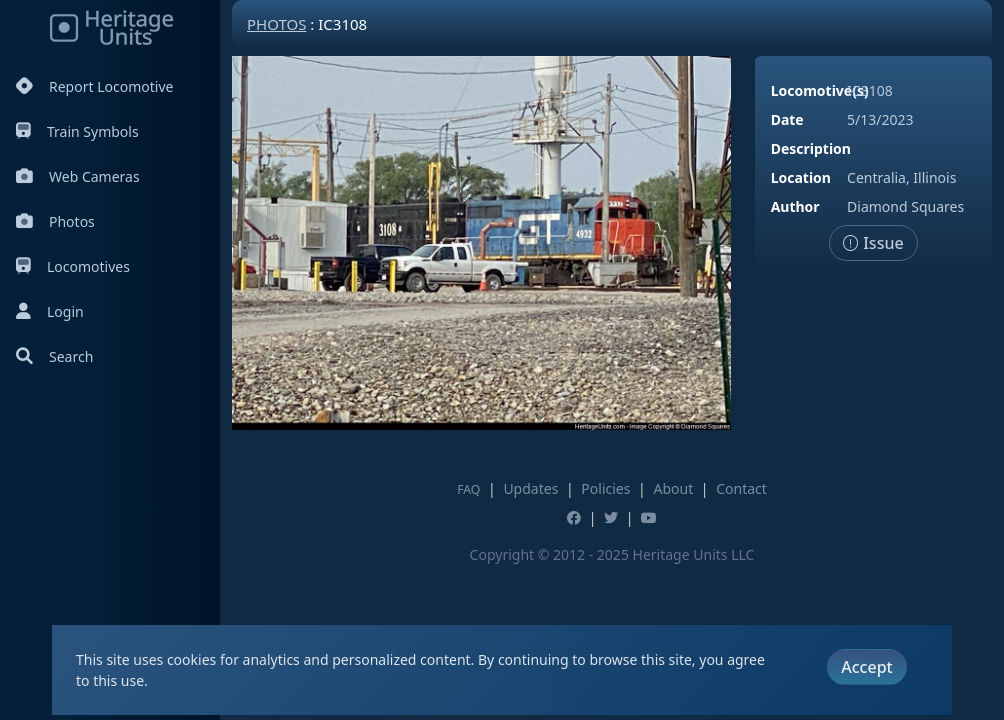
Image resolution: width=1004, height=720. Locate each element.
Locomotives (73, 266)
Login (50, 311)
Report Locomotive (94, 86)
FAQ (468, 489)
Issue (873, 243)
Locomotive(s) (820, 90)
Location (801, 177)
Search (54, 356)
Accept (866, 667)
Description (811, 148)
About (673, 488)
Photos (55, 221)
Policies (605, 488)
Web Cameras (78, 176)
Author (795, 206)
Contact (741, 488)
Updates (530, 488)
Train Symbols (77, 131)
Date (787, 119)
